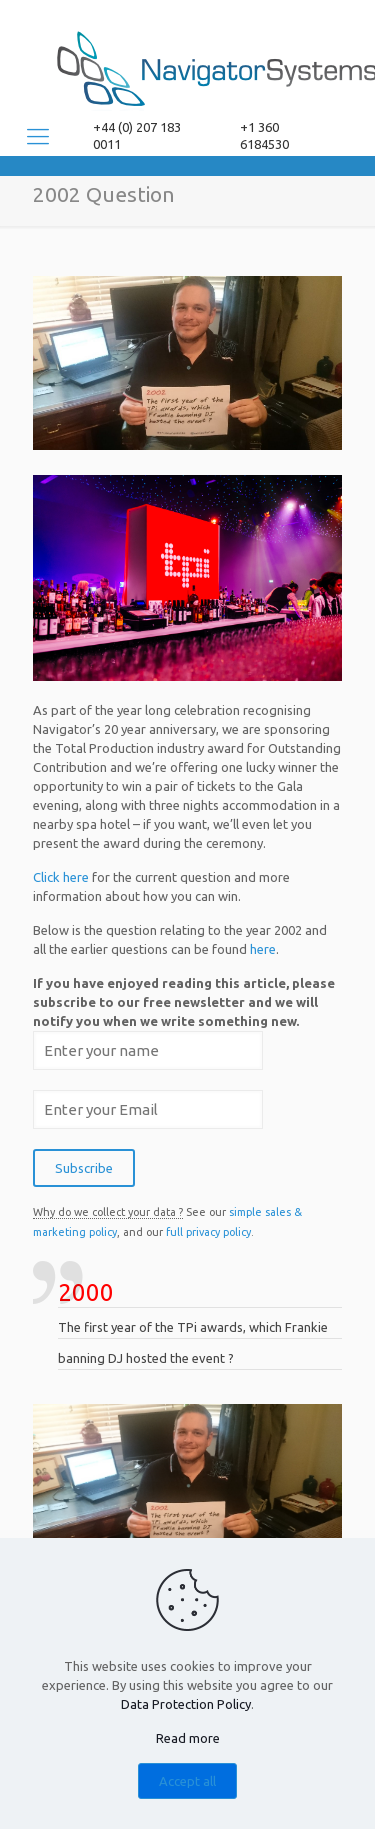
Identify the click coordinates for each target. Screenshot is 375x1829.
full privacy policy (208, 1232)
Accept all (187, 1781)
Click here (61, 877)
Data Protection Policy (186, 1704)
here (263, 949)
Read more (188, 1738)
